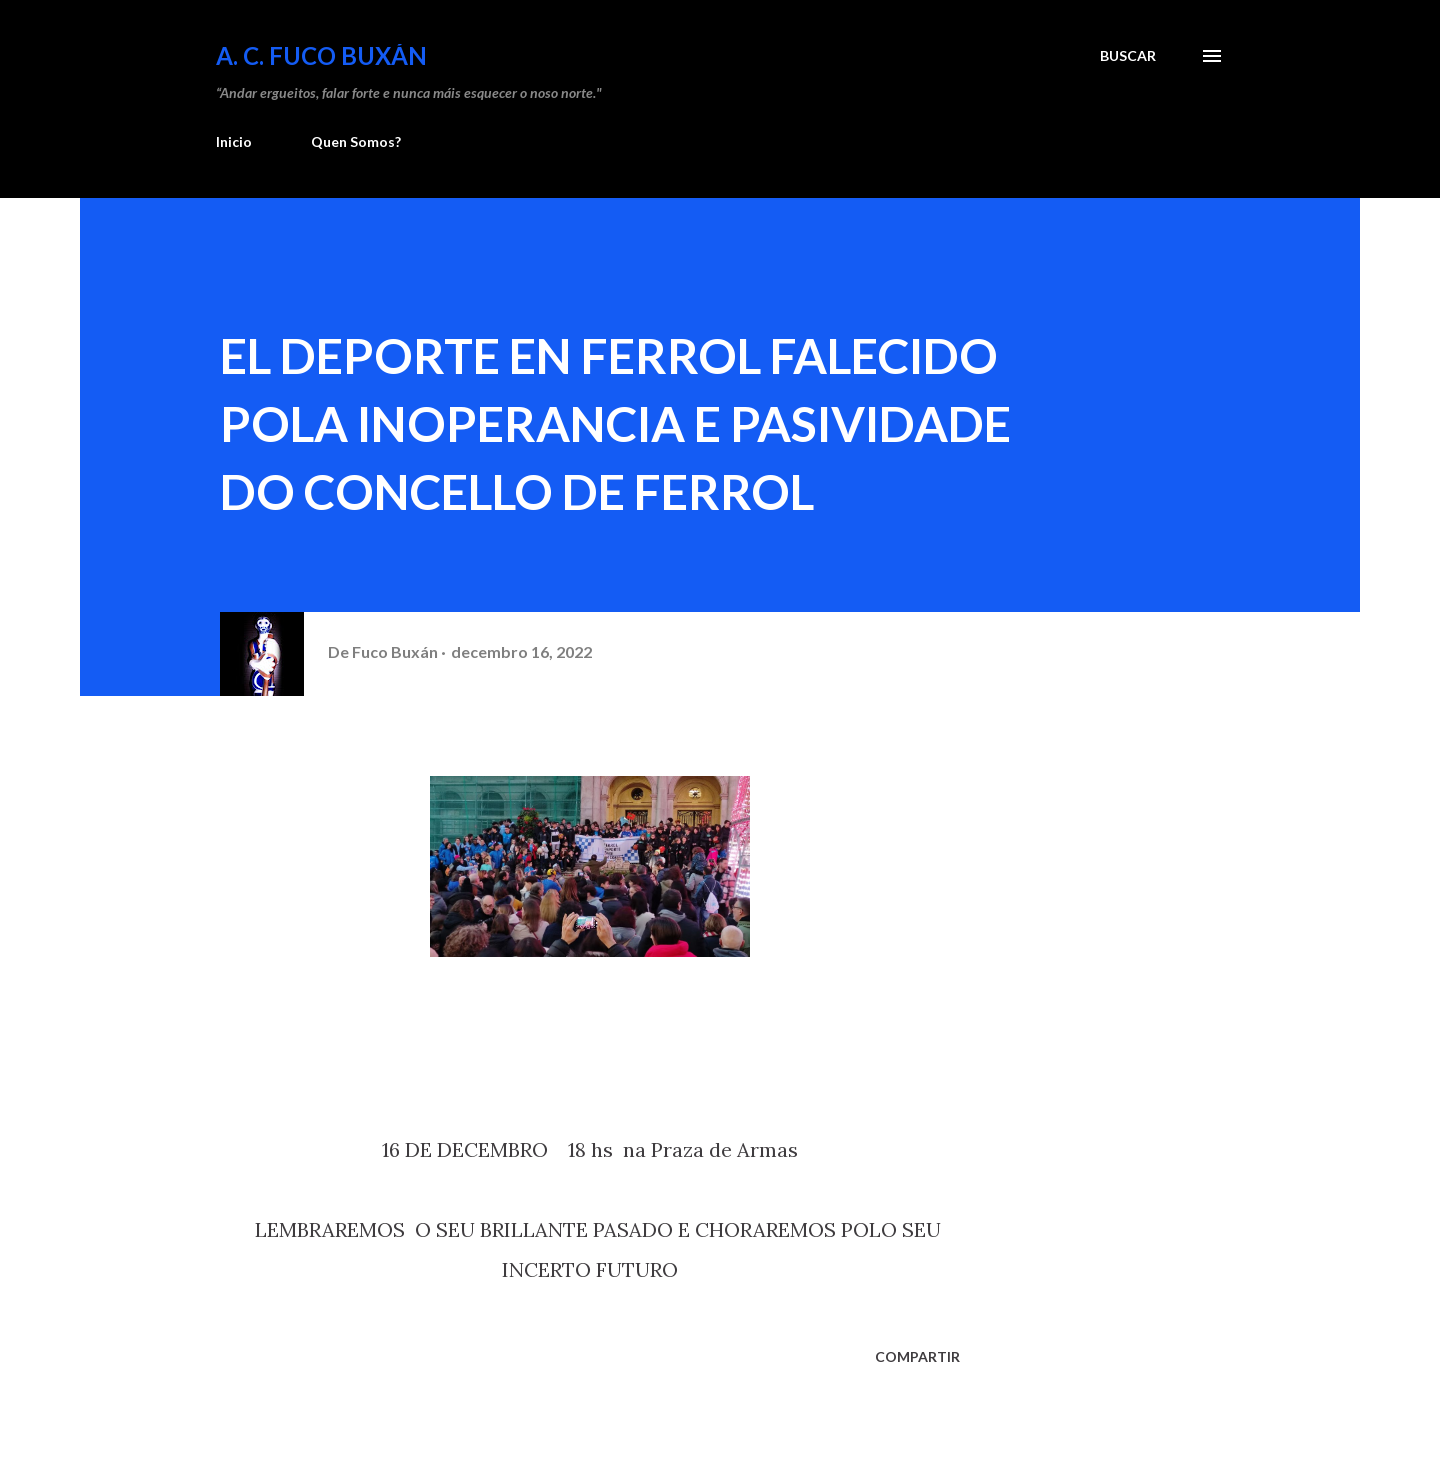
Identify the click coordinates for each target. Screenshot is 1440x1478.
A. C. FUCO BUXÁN (321, 55)
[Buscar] (1128, 56)
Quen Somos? (356, 141)
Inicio (234, 141)
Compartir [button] (917, 1356)
